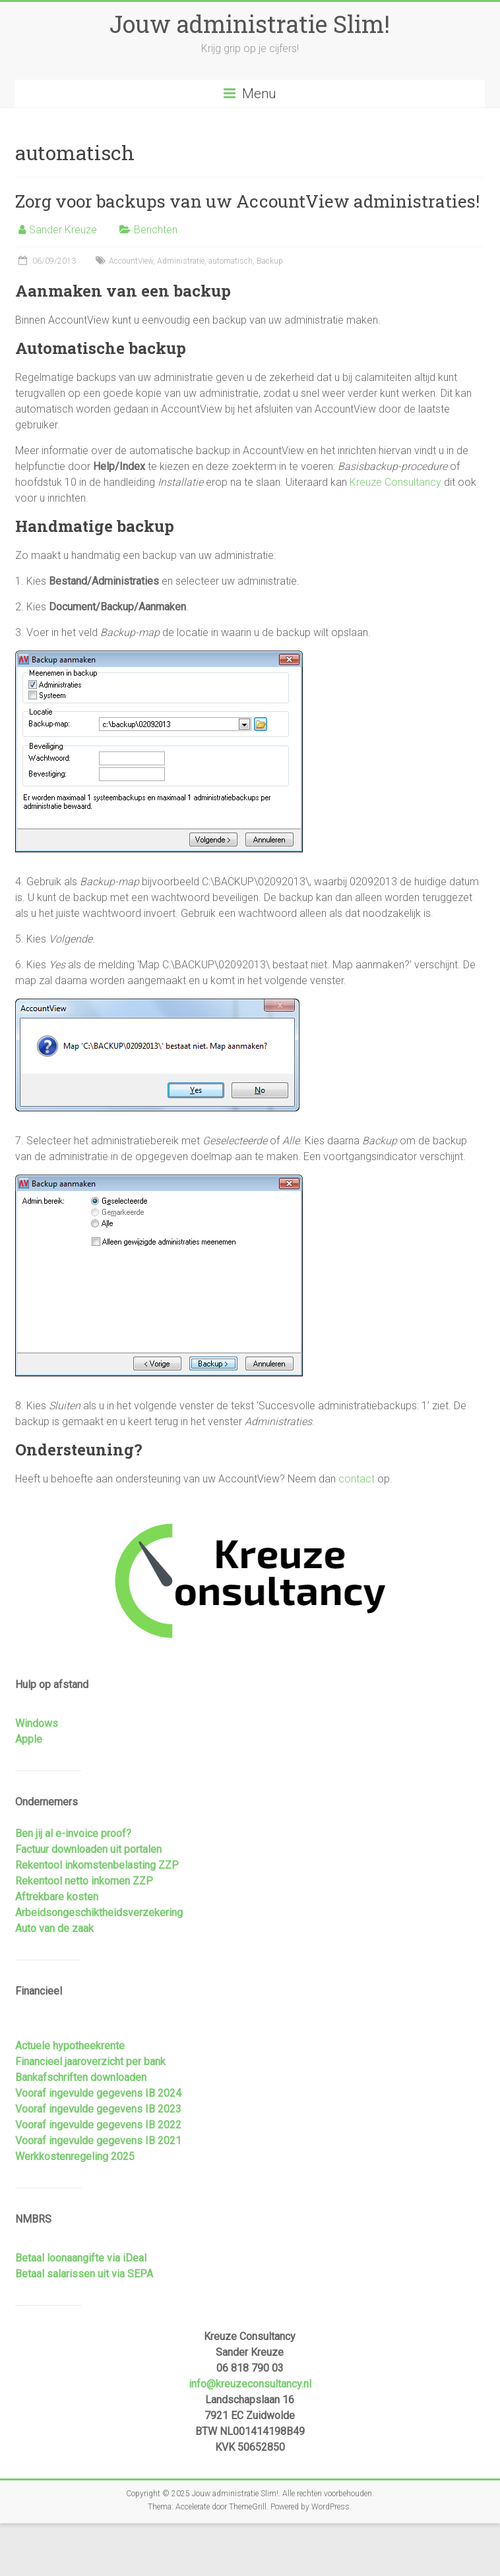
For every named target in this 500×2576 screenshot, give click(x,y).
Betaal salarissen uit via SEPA (84, 2274)
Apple (28, 1739)
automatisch (230, 261)
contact (356, 1479)
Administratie (180, 261)
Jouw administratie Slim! (249, 24)
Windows (36, 1723)
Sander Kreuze (63, 229)
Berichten (155, 229)
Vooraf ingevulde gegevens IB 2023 (98, 2109)
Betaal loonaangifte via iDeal (80, 2258)
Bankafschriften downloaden (80, 2077)
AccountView (131, 261)
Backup (270, 261)
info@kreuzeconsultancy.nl (250, 2384)
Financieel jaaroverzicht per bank (90, 2061)
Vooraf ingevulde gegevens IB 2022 (98, 2125)
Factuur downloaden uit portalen (88, 1849)
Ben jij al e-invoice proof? (73, 1833)
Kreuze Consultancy (395, 482)
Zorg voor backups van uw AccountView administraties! (247, 201)
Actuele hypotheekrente (70, 2045)
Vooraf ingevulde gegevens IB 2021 (98, 2140)
